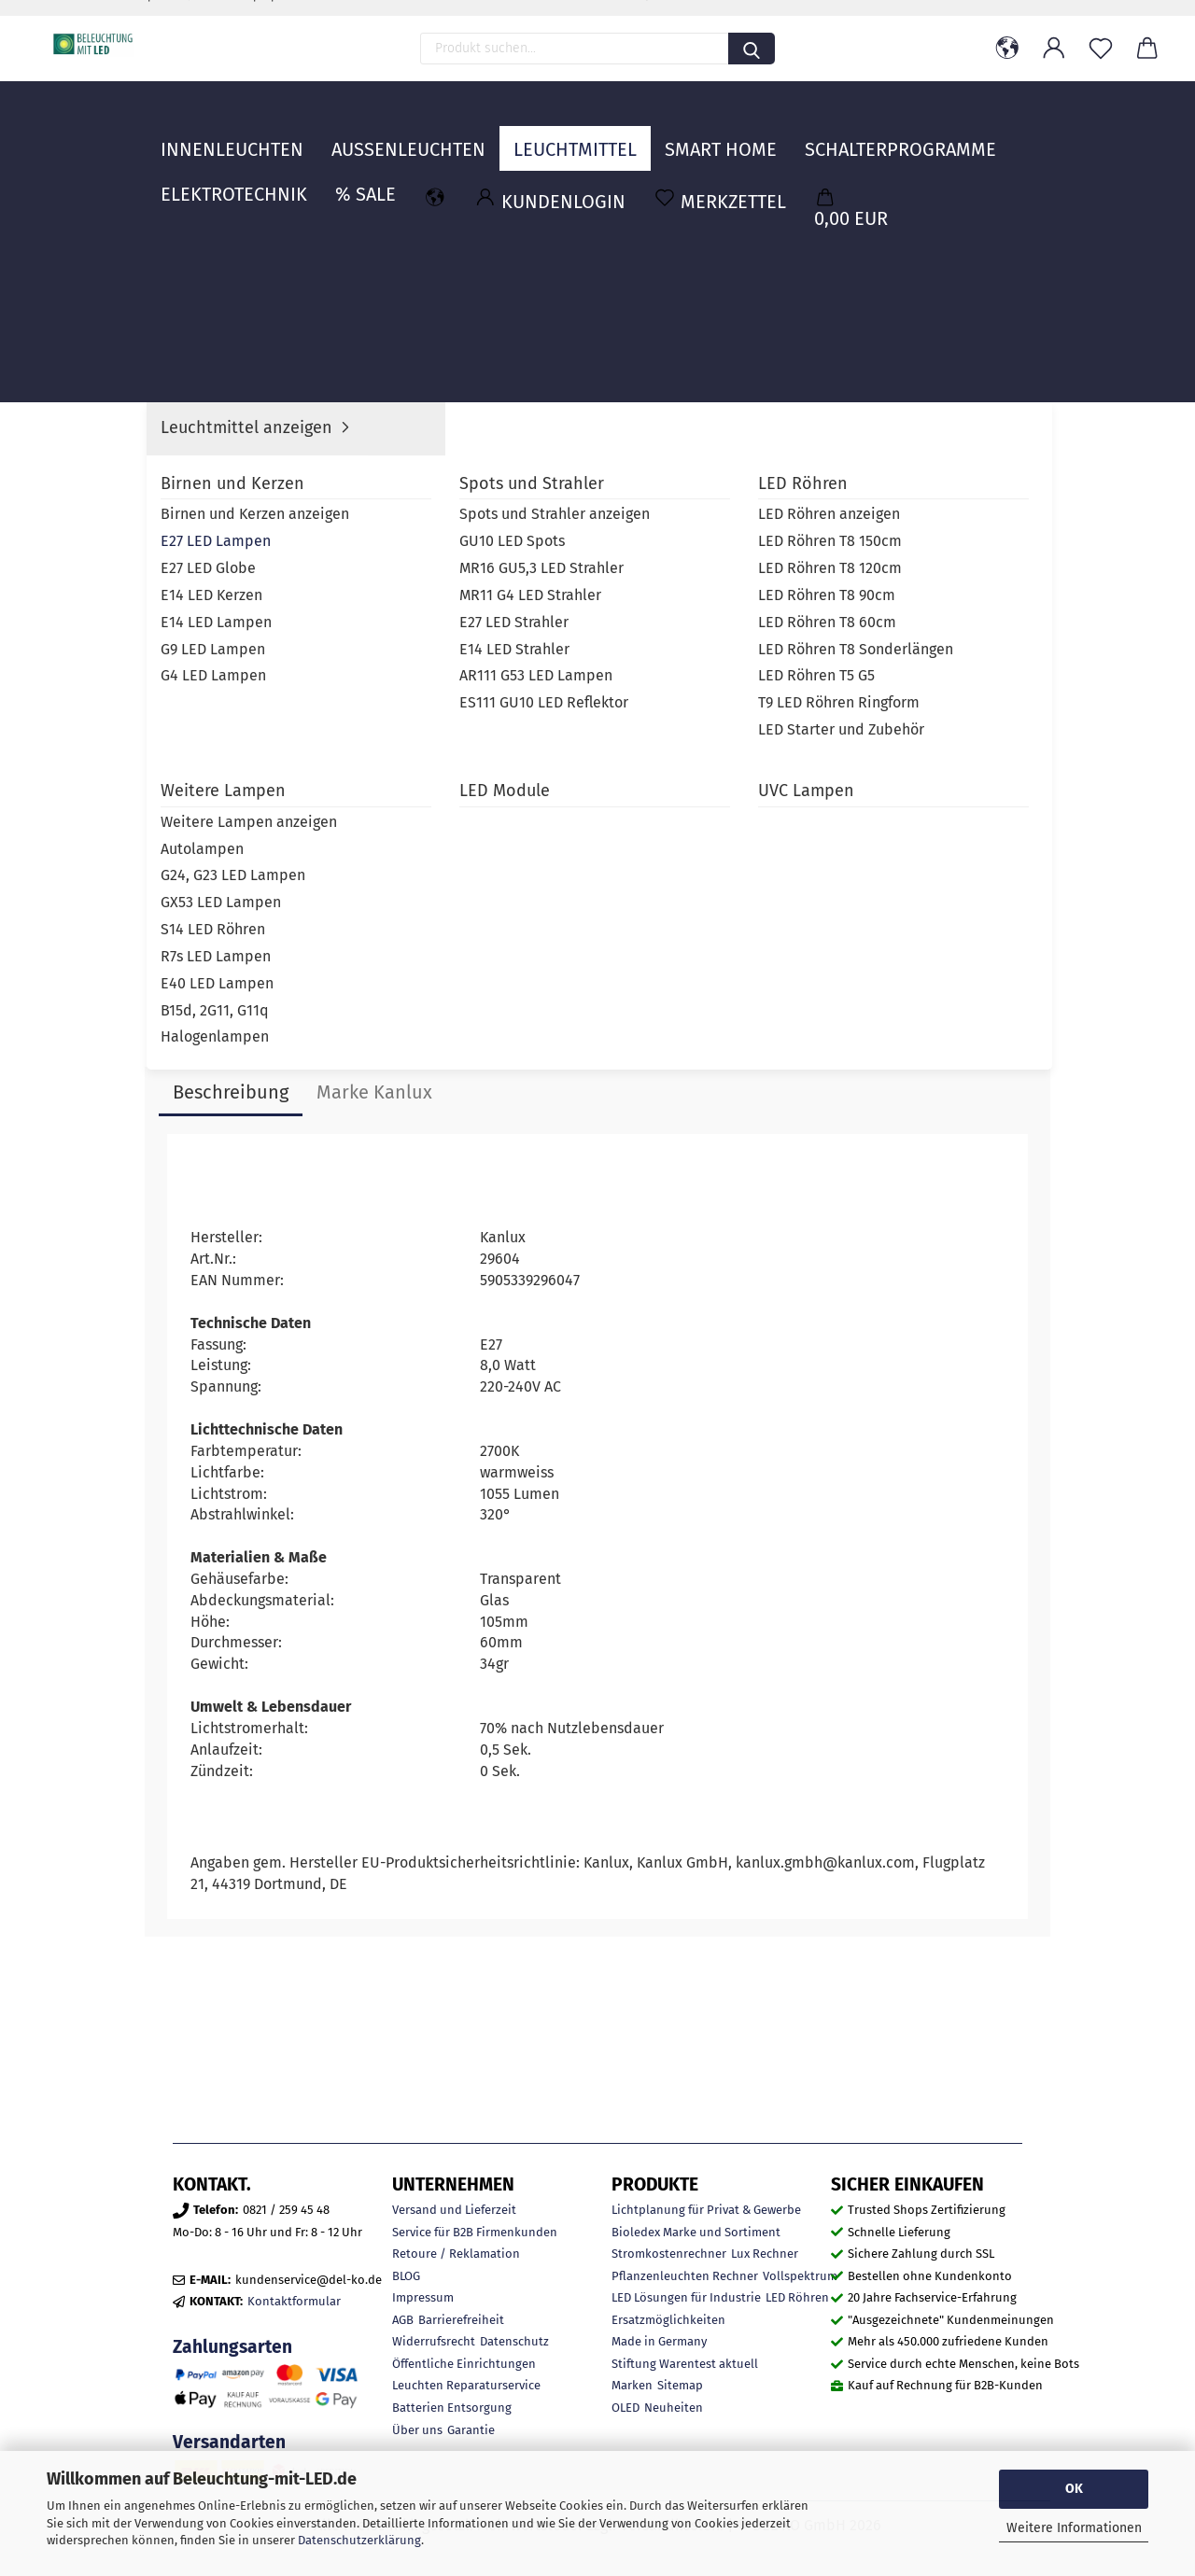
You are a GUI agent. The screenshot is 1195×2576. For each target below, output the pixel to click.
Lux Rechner (764, 2254)
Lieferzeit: (736, 439)
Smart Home (721, 135)
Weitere (841, 135)
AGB (403, 2320)
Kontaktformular (294, 2301)
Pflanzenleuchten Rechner (685, 2276)
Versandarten (229, 2442)
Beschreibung (230, 1092)
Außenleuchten (408, 135)
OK (1074, 2489)
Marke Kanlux (374, 1092)
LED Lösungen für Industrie (686, 2297)
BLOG (406, 2276)
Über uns (417, 2430)
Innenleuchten (232, 135)
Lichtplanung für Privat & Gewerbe (706, 2210)
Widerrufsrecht (433, 2341)
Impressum (423, 2297)
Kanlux (878, 469)
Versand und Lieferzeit (454, 2210)
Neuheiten (673, 2408)
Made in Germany (659, 2341)
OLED (626, 2408)
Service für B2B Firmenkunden (474, 2232)
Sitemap (680, 2385)
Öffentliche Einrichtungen (464, 2364)
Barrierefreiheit (461, 2320)
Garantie (471, 2430)
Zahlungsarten (232, 2347)
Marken (632, 2385)
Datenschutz (514, 2341)
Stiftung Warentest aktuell (685, 2364)
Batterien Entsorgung (452, 2408)
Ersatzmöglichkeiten (668, 2320)
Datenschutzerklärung (359, 2540)
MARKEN (1000, 135)
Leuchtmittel (575, 135)
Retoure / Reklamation (456, 2254)
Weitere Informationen (1074, 2528)
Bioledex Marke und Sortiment (696, 2232)
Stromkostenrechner (669, 2254)
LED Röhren (797, 2297)
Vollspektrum (800, 2276)
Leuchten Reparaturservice (466, 2385)
